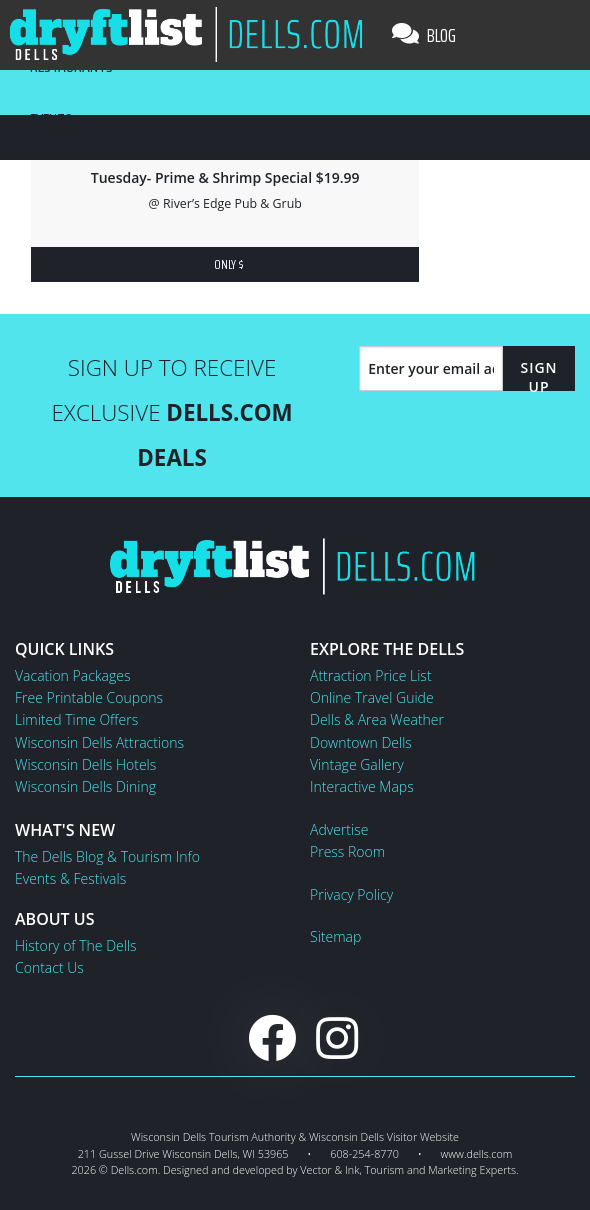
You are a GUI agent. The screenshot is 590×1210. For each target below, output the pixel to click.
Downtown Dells (361, 742)
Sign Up (538, 377)
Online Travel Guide (372, 697)
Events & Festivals (70, 878)
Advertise (339, 829)
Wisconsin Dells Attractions (99, 742)
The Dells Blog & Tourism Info (107, 856)
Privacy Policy (351, 894)
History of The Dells (76, 945)
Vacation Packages (72, 675)
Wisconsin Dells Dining (85, 786)
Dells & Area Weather (377, 719)
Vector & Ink (329, 1169)
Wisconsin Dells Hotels (85, 764)
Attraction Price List (371, 675)
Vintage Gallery (357, 764)
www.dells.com (477, 1153)
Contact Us (49, 967)
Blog (424, 35)
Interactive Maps (362, 786)
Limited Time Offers (76, 719)
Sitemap (335, 936)
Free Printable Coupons (89, 697)
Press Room (347, 851)
